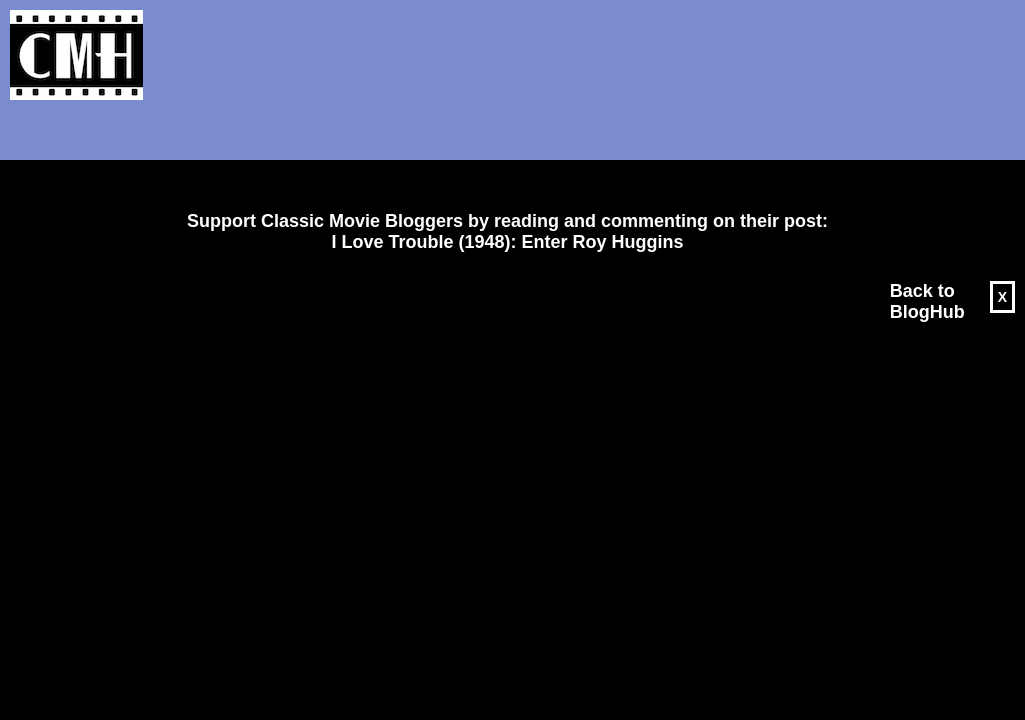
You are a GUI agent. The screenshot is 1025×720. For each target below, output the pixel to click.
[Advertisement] (500, 156)
